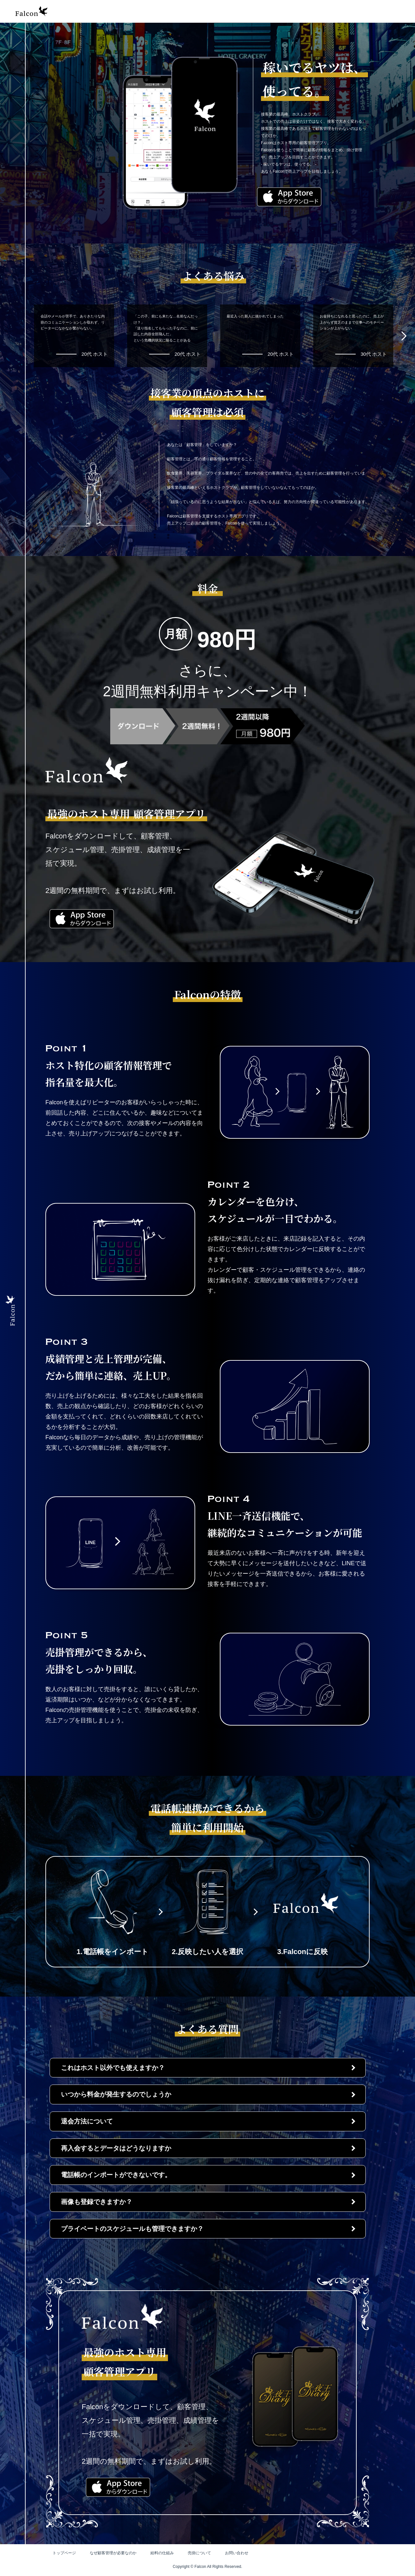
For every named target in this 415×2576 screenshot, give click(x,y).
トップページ (65, 2552)
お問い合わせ (243, 2552)
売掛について (205, 2552)
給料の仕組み (166, 2552)
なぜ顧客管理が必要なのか (115, 2552)
